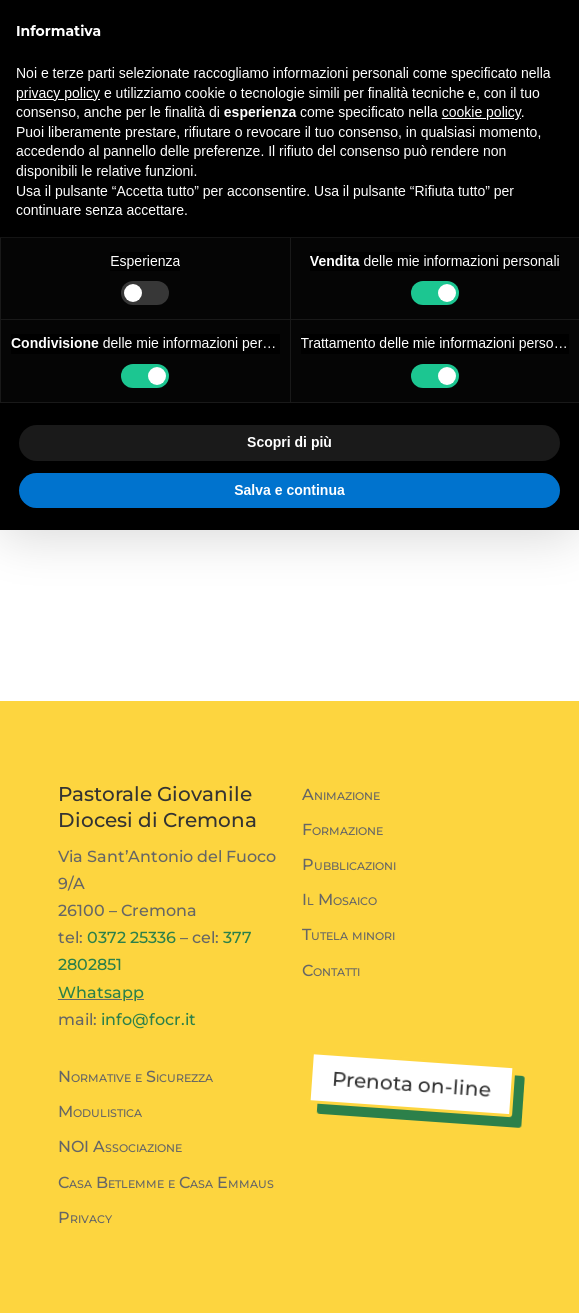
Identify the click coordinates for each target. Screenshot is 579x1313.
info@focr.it (148, 1019)
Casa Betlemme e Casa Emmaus (166, 1182)
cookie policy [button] (481, 112)
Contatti (331, 970)
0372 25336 (131, 937)
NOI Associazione (120, 1146)
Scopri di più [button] (289, 442)
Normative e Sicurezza (135, 1076)
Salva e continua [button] (289, 490)
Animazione (341, 794)
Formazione (342, 829)
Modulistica (100, 1111)
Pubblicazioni (349, 864)
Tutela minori (348, 934)
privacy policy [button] (58, 93)
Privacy (85, 1217)
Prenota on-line (411, 1084)
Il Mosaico (339, 899)
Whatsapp (101, 992)
